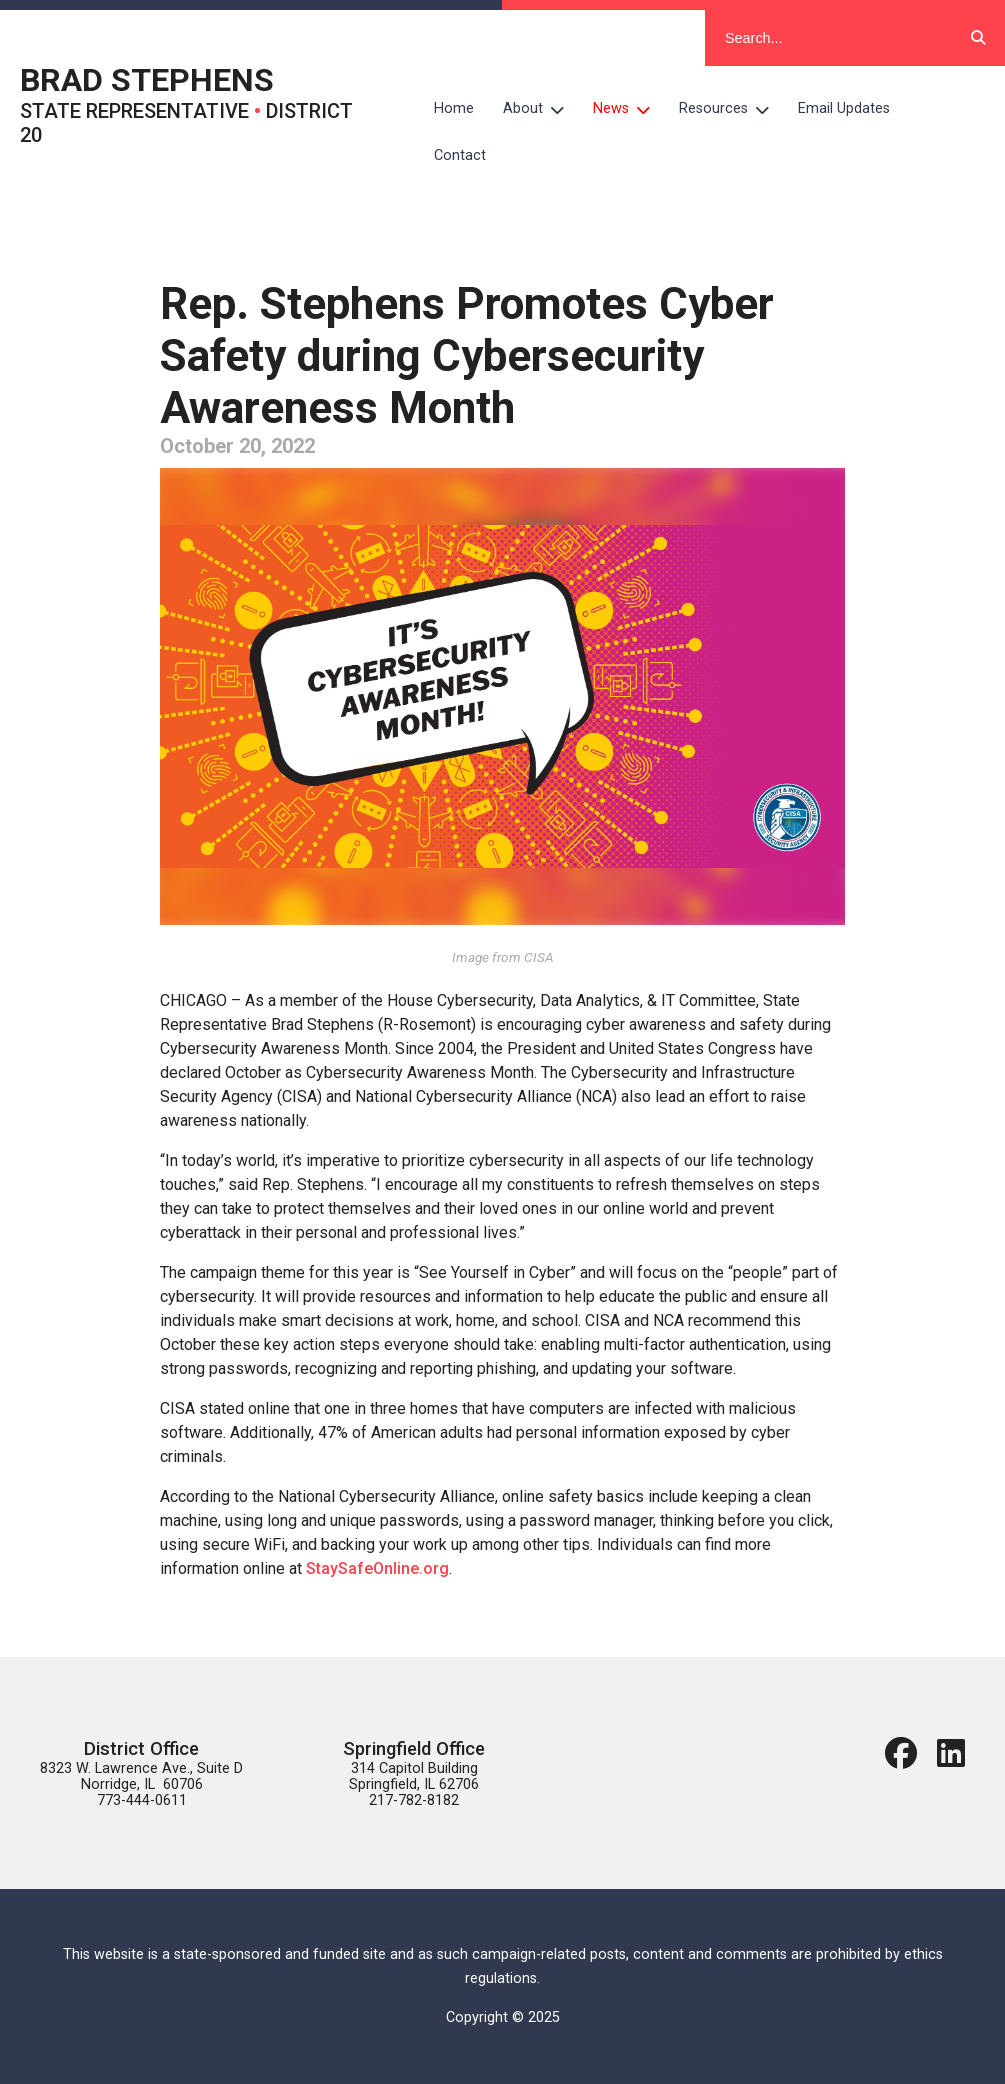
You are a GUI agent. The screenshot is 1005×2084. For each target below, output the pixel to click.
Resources (731, 109)
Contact (460, 155)
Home (454, 108)
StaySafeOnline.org (377, 1568)
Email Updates (844, 108)
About (541, 109)
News (629, 109)
